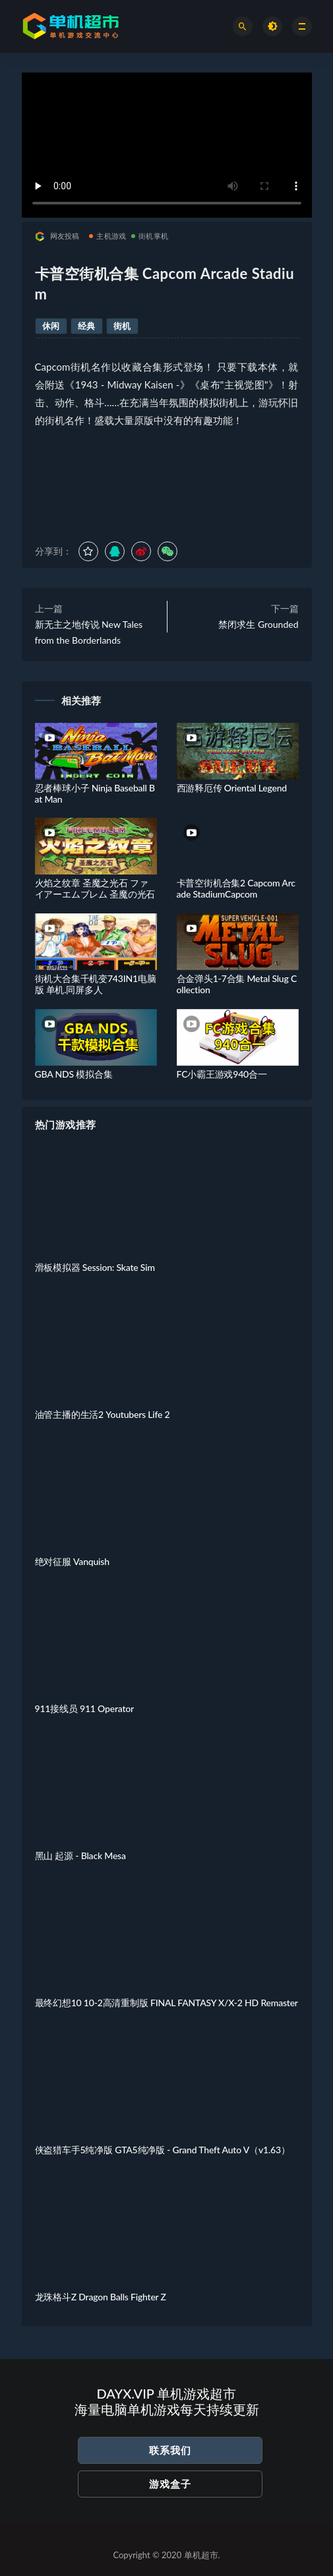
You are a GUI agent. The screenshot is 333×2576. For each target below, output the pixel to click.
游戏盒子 (170, 2484)
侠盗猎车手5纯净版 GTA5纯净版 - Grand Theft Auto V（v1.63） (162, 2149)
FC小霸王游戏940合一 (222, 1074)
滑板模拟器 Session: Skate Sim (95, 1267)
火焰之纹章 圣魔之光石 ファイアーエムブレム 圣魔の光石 (95, 888)
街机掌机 (149, 235)
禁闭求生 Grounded (258, 624)
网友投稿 (57, 236)
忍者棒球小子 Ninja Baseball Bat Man (95, 793)
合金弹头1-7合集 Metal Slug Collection (237, 984)
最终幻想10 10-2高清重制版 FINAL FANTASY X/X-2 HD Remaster (166, 2002)
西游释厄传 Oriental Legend (232, 787)
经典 (87, 326)
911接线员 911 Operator (84, 1708)
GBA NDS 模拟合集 (74, 1074)
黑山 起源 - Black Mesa (80, 1855)
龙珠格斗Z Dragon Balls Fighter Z (100, 2296)
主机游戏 (107, 235)
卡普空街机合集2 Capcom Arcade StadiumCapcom (236, 888)
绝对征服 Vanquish (72, 1561)
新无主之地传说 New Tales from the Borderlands (89, 632)
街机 (122, 326)
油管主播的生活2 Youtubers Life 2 (102, 1414)
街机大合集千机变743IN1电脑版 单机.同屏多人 (95, 984)
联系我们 (170, 2450)
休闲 (51, 326)
